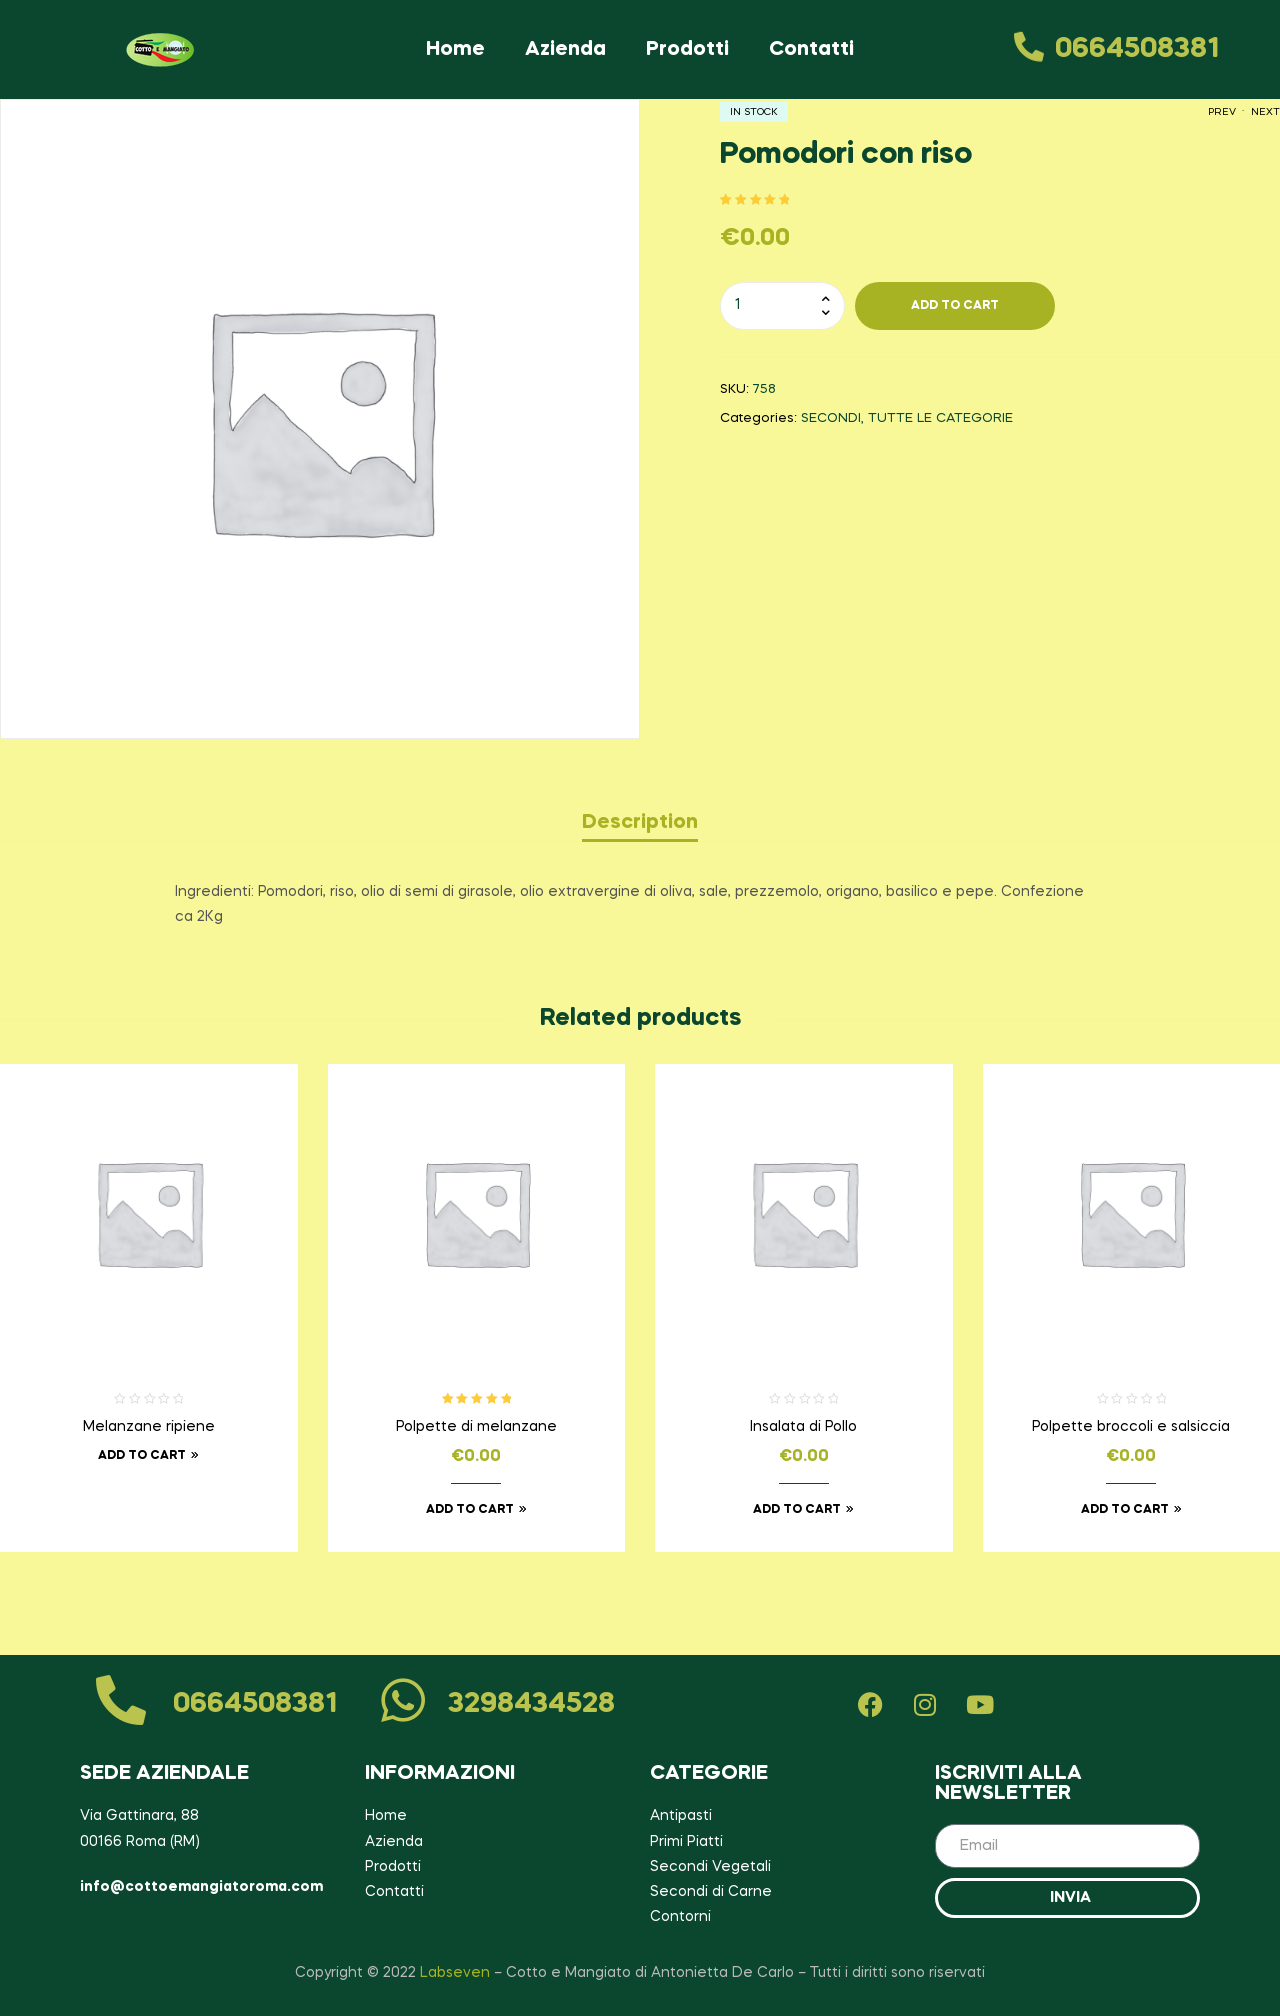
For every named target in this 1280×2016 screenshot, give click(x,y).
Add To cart (955, 306)
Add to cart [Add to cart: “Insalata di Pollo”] (797, 1510)
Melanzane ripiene (149, 1427)
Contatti (811, 50)
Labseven (455, 1973)
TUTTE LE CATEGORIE (940, 418)
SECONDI (831, 418)
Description (640, 823)
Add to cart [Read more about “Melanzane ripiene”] (142, 1456)
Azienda (565, 50)
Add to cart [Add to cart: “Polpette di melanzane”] (470, 1510)
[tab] (640, 823)
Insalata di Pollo (803, 1427)
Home (455, 50)
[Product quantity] (782, 306)
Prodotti (687, 50)
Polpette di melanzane (476, 1427)
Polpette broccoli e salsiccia (1131, 1427)
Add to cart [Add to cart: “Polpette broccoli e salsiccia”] (1125, 1510)
